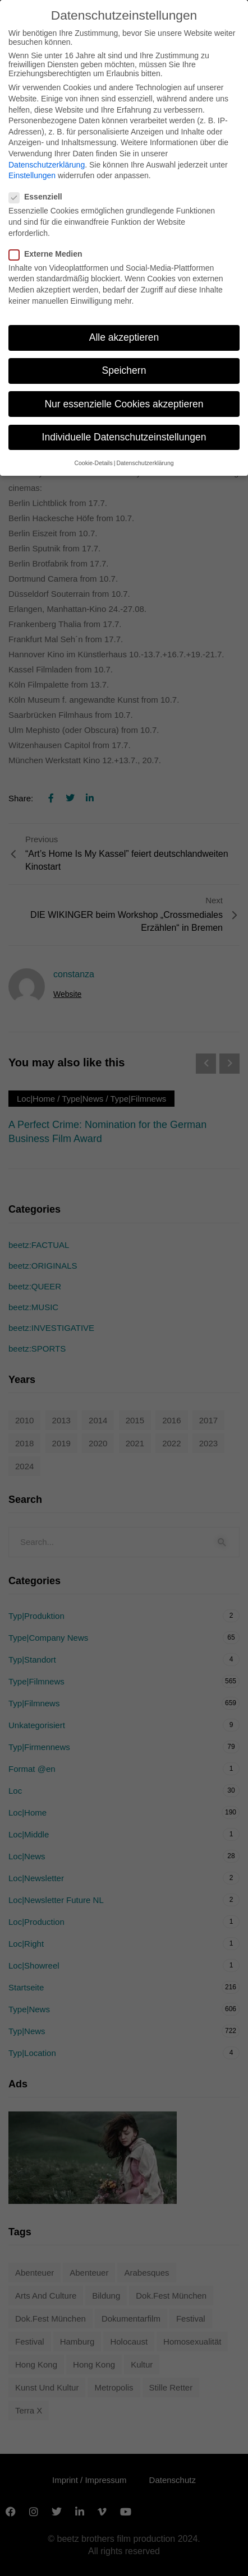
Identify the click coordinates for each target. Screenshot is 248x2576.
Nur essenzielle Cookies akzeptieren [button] (123, 403)
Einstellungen (32, 175)
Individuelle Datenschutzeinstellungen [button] (124, 437)
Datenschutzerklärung (46, 164)
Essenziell (39, 196)
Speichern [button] (124, 370)
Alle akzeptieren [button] (124, 337)
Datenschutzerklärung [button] (144, 462)
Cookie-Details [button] (93, 462)
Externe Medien (48, 253)
